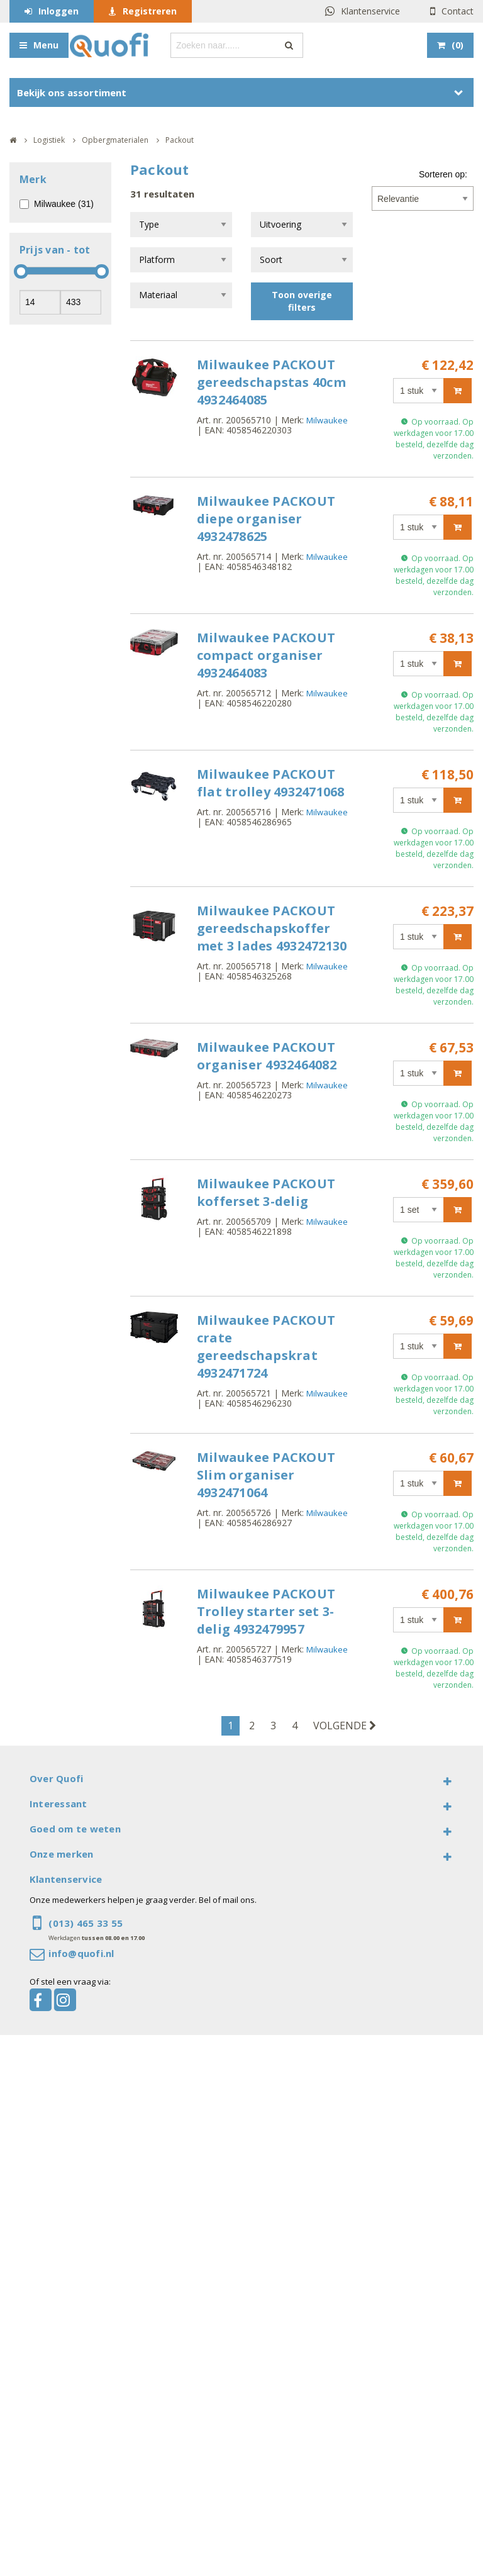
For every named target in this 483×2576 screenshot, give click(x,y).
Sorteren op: (443, 174)
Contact (457, 11)
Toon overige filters (302, 301)
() (458, 45)
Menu (45, 45)
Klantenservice (370, 11)
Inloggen (58, 11)
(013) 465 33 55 (85, 1923)
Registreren (150, 11)
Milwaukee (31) (64, 204)
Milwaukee (327, 420)
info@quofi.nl (81, 1953)
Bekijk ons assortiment (71, 92)
